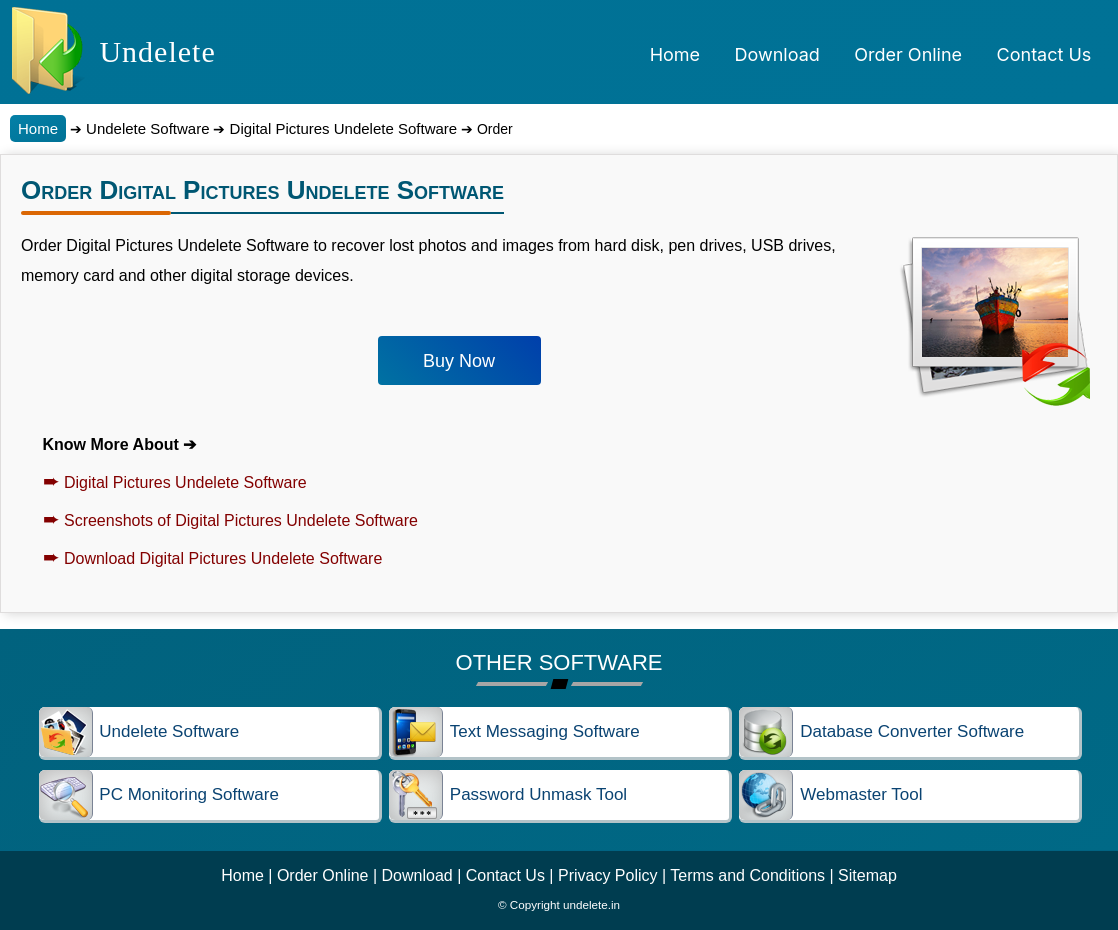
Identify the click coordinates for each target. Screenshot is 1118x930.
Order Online (323, 875)
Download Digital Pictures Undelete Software (213, 558)
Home (38, 128)
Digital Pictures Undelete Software (341, 128)
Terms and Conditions (747, 875)
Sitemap (867, 875)
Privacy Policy (608, 875)
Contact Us (505, 875)
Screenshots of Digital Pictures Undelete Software (230, 520)
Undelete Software (146, 128)
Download (417, 875)
